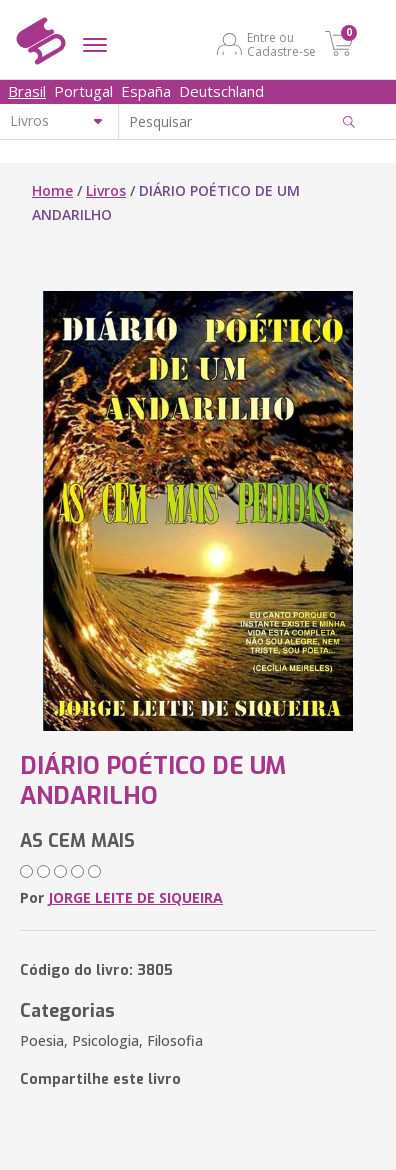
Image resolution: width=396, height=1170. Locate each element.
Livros (106, 190)
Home (52, 190)
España (146, 91)
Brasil (27, 91)
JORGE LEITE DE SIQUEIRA (135, 897)
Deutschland (221, 91)
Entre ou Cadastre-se (281, 44)
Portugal (83, 91)
